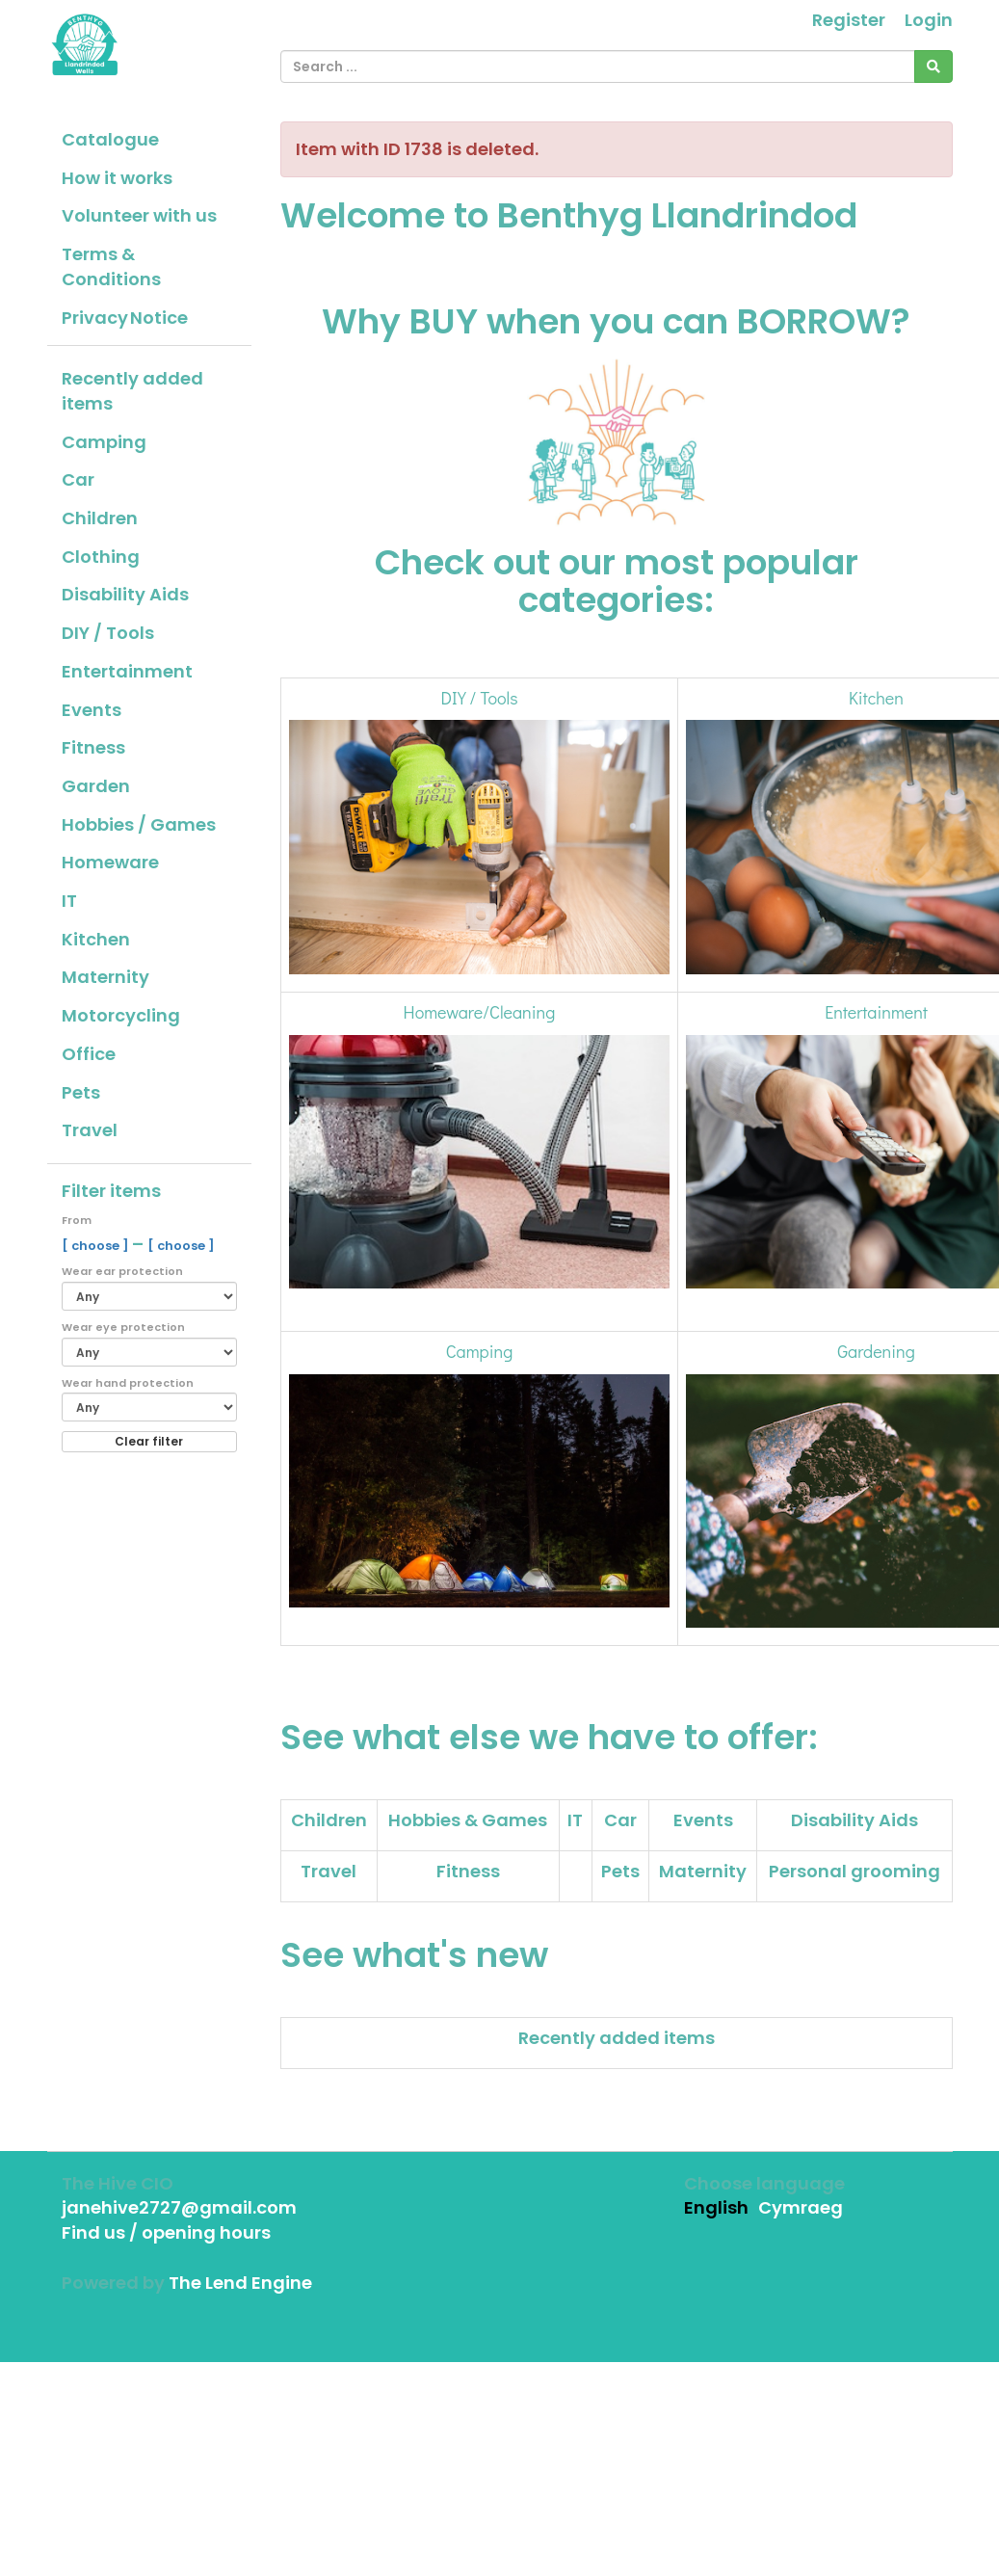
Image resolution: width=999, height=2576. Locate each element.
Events (91, 710)
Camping (104, 442)
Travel (90, 1130)
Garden (96, 786)
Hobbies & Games (467, 1820)
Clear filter (149, 1441)
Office (89, 1054)
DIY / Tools (108, 633)
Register (848, 20)
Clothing (101, 556)
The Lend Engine (240, 2283)
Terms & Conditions (111, 266)
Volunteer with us (139, 215)
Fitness (93, 747)
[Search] (933, 66)
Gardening (876, 1351)
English (716, 2207)
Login (929, 20)
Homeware (110, 862)
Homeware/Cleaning (480, 1011)
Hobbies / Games (139, 824)
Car (78, 479)
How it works (117, 178)
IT (69, 901)
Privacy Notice (125, 317)
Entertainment (127, 671)
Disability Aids (125, 594)
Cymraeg (800, 2207)
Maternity (105, 977)
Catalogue (110, 139)
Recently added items (132, 390)
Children (100, 518)
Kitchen (96, 939)
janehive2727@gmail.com (179, 2207)
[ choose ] (97, 1245)
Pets (81, 1092)
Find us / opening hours (166, 2232)
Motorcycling (121, 1015)
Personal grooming (854, 1871)
